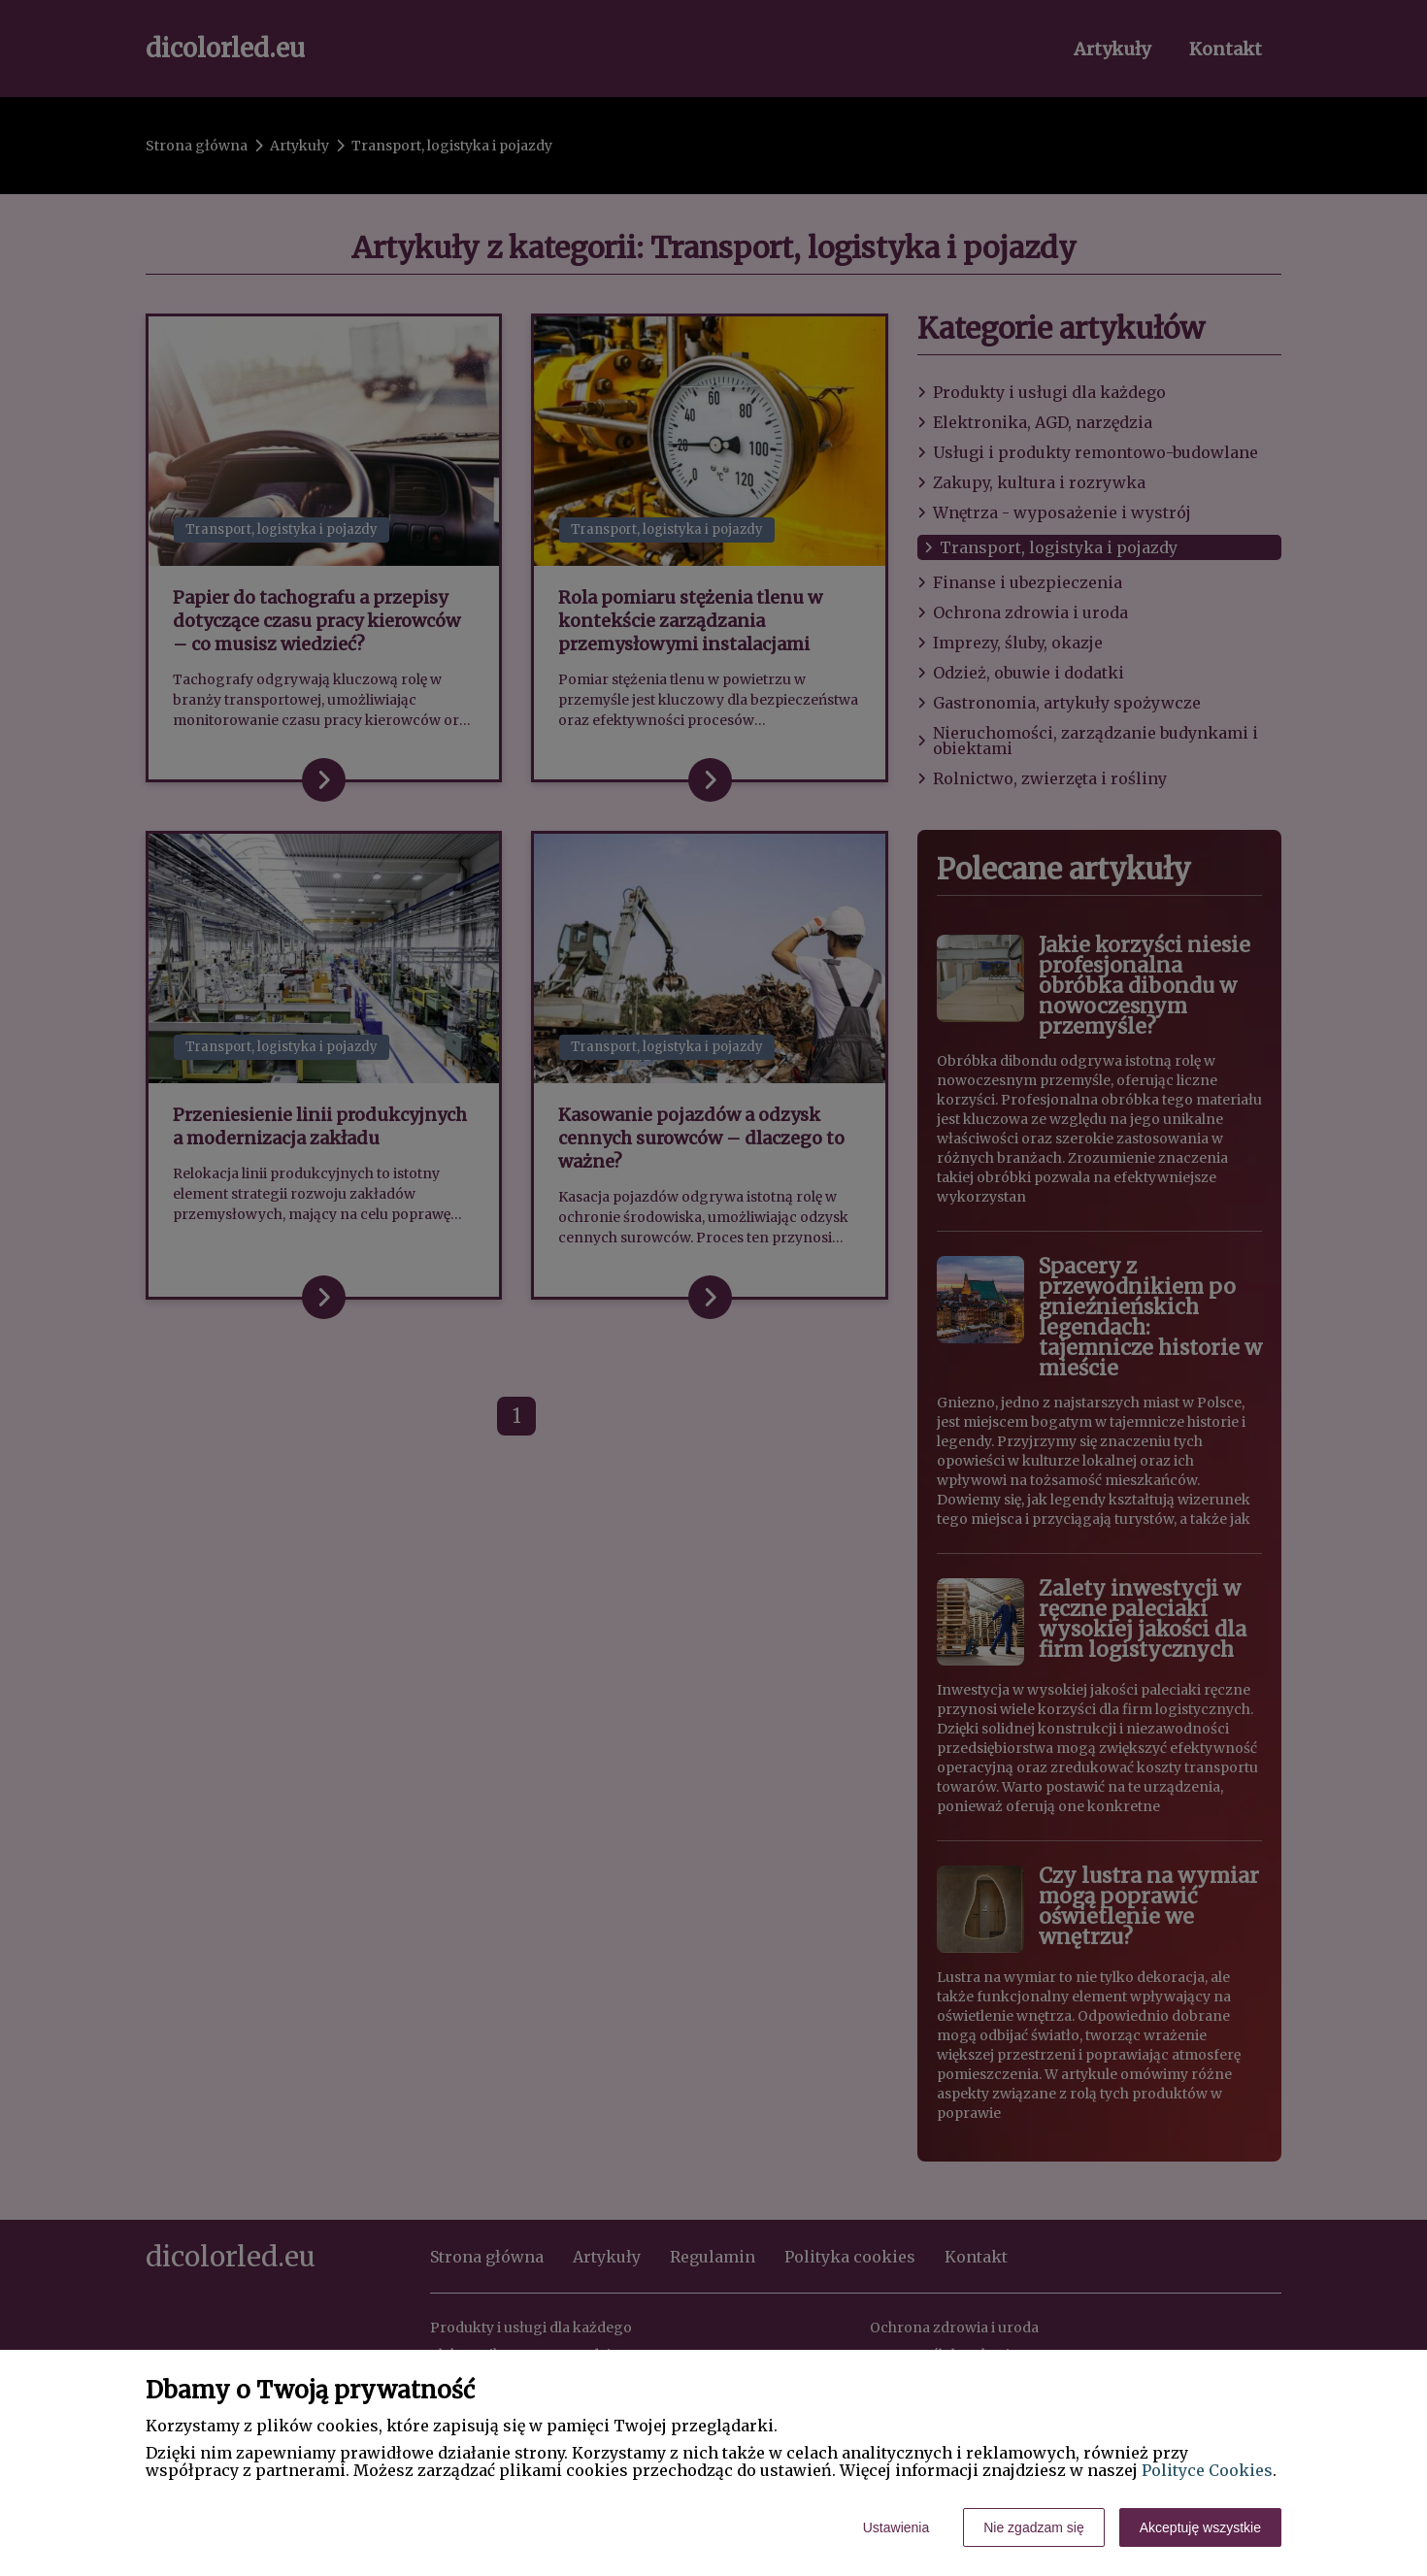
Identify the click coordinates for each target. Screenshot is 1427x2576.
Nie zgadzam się (1033, 2527)
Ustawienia (896, 2527)
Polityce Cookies (1207, 2470)
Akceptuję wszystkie (1200, 2527)
